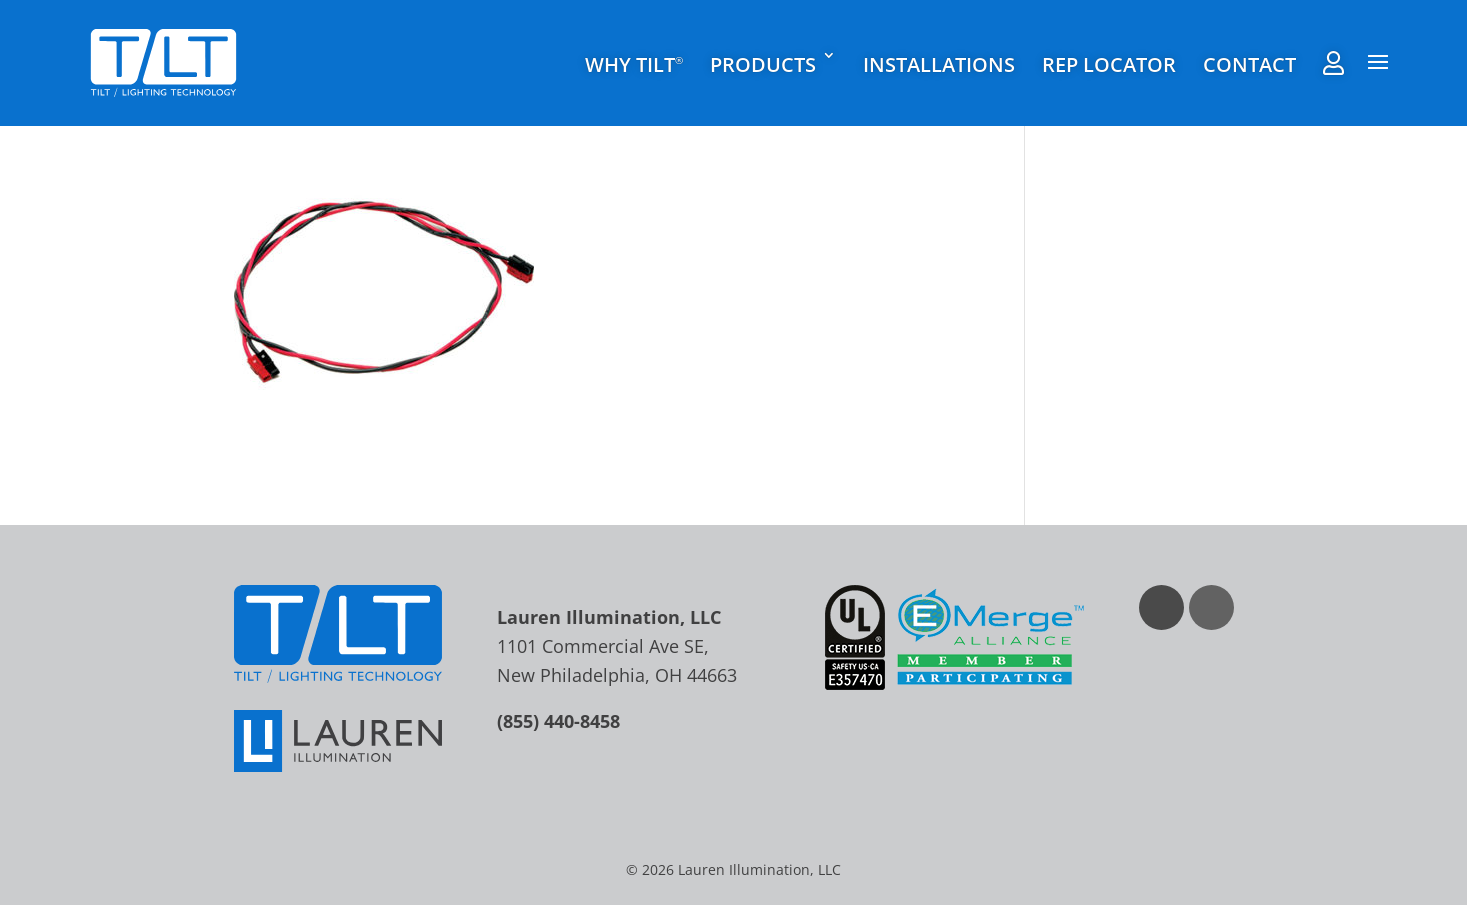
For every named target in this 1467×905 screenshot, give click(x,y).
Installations (939, 65)
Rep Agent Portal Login (1333, 63)
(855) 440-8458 (558, 721)
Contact (1249, 65)
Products (763, 65)
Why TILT (634, 65)
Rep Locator (1109, 65)
